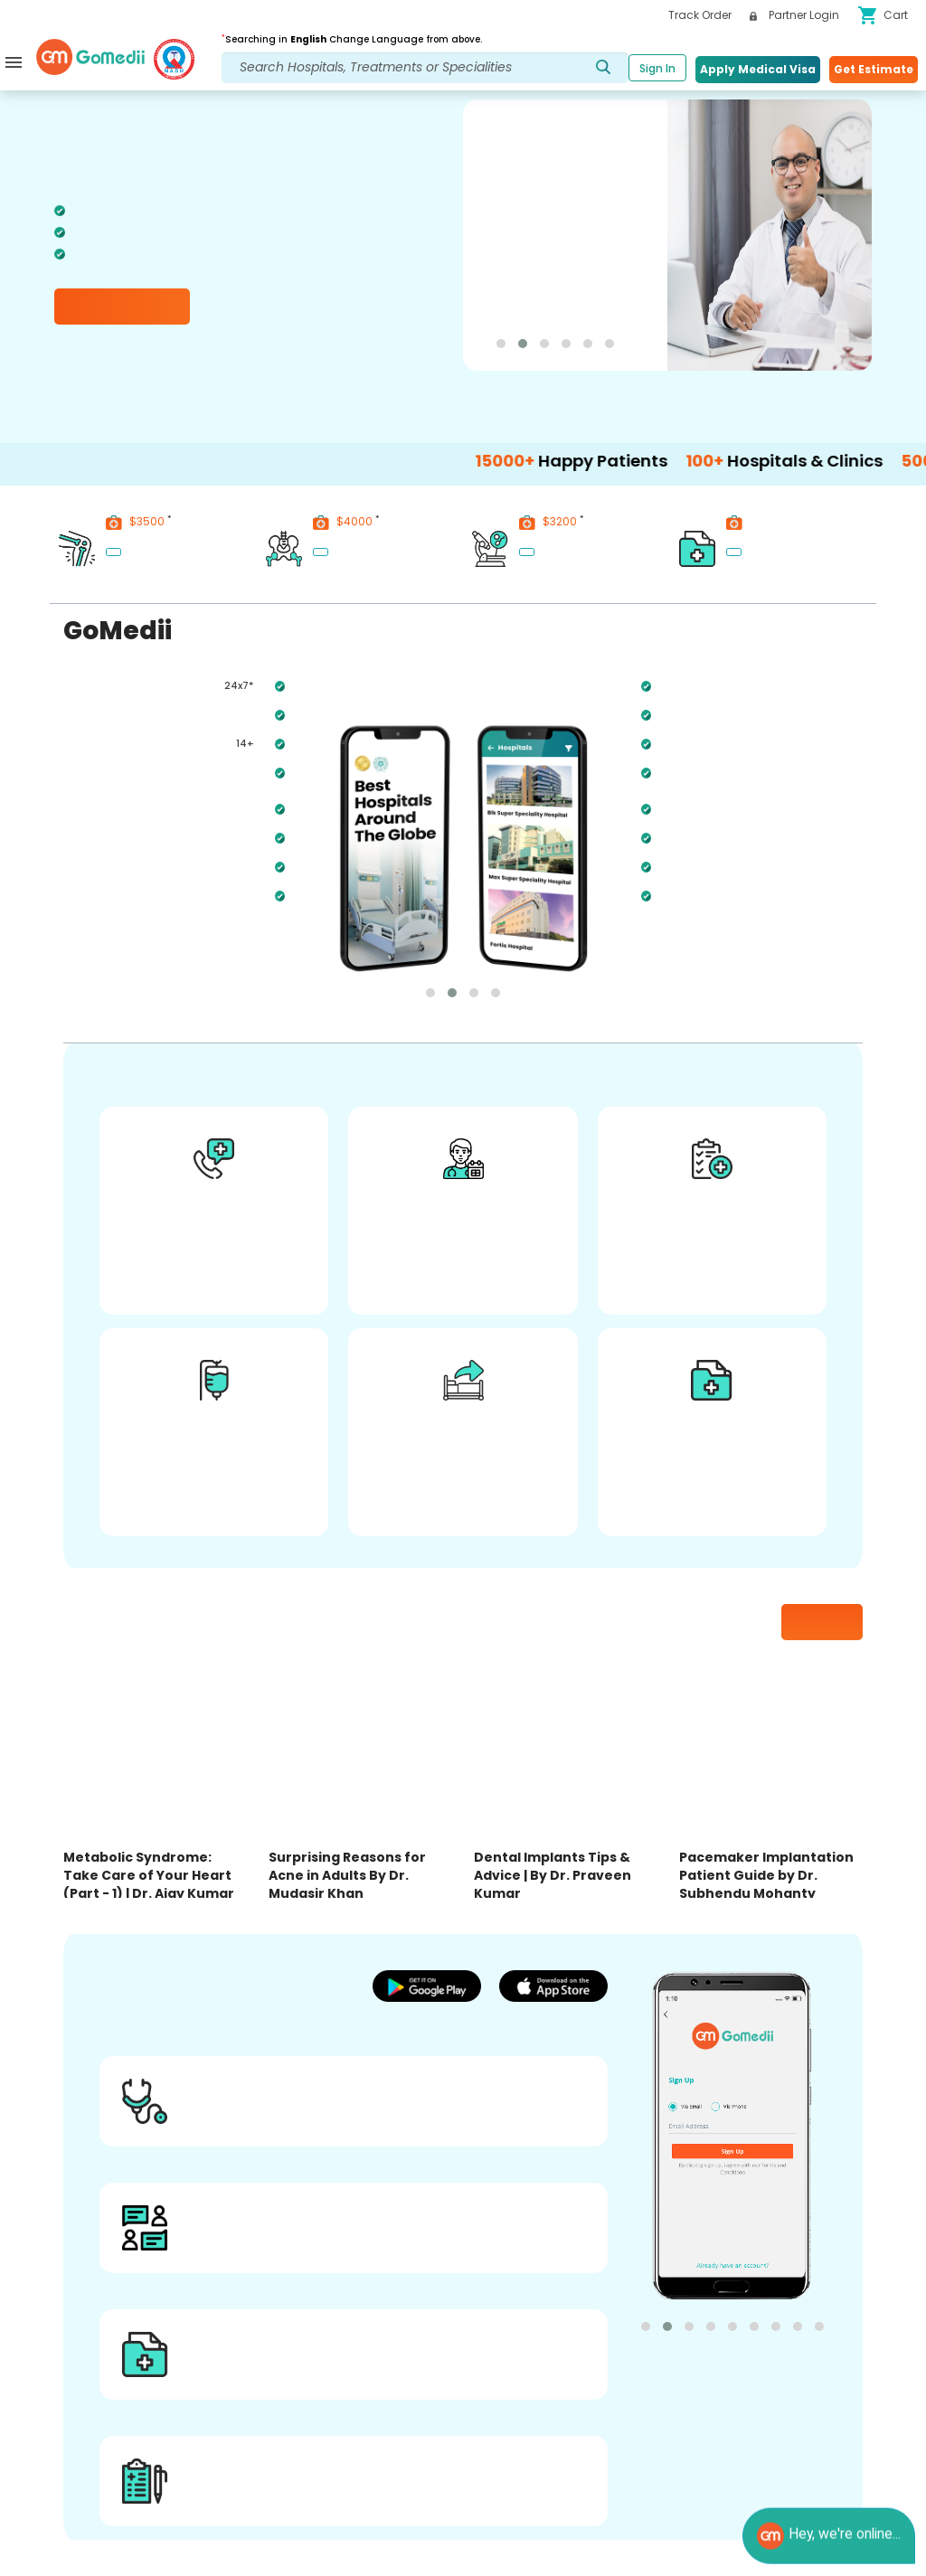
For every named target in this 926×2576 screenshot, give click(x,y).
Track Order (700, 15)
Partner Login (794, 15)
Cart (882, 15)
